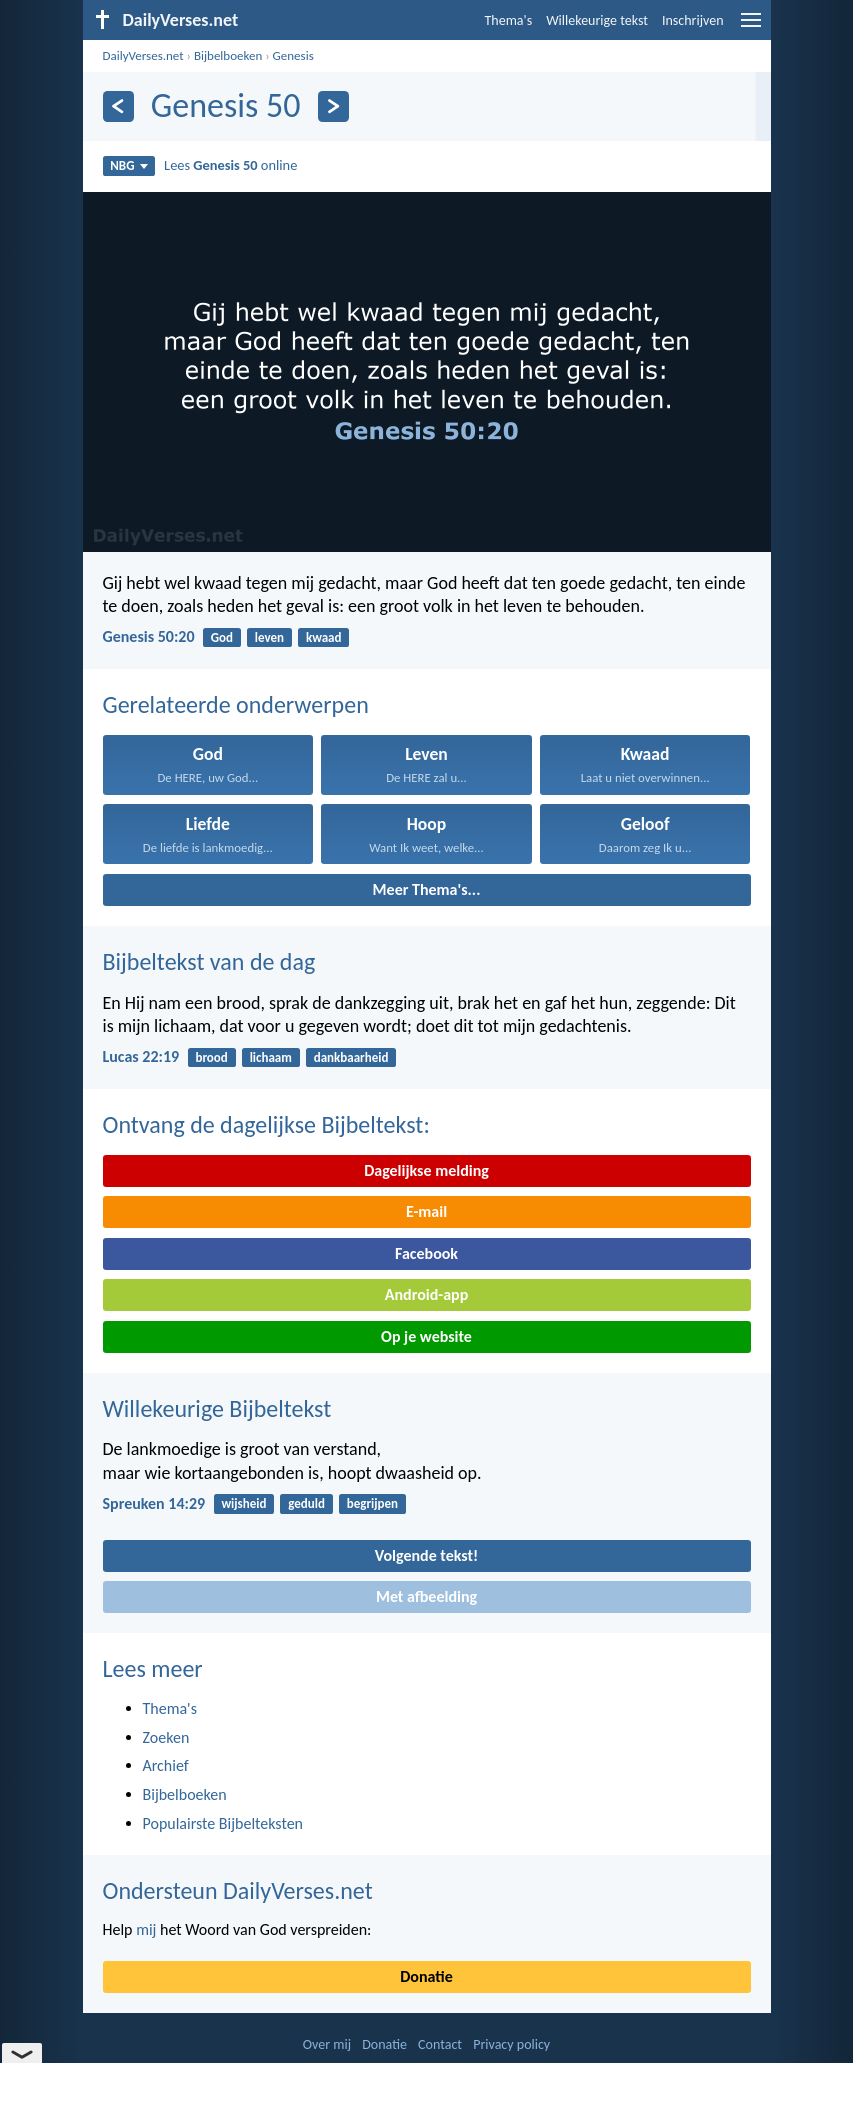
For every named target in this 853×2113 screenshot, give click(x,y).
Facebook (426, 1253)
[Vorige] (118, 106)
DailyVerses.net (143, 55)
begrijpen (372, 1503)
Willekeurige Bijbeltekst (217, 1408)
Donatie (426, 1976)
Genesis (293, 55)
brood (211, 1057)
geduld (306, 1503)
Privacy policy (511, 2044)
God (222, 637)
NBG (128, 165)
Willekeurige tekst (597, 20)
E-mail (426, 1211)
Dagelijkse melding (426, 1170)
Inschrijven (693, 20)
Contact (440, 2044)
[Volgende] (333, 106)
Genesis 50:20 (149, 636)
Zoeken (166, 1737)
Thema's (509, 20)
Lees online (230, 165)
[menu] (751, 27)
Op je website (426, 1336)
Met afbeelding (426, 1596)
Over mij (327, 2044)
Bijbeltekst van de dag (209, 961)
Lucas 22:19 (141, 1056)
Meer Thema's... (427, 889)
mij (146, 1929)
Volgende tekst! (426, 1555)
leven (269, 637)
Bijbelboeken (228, 55)
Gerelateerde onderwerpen (236, 704)
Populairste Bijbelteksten (223, 1823)
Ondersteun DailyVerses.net (238, 1890)
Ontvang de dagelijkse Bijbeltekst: (266, 1124)
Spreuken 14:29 (154, 1503)
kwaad (324, 637)
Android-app (426, 1294)
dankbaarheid (351, 1057)
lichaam (271, 1057)
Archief (166, 1765)
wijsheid (243, 1503)
